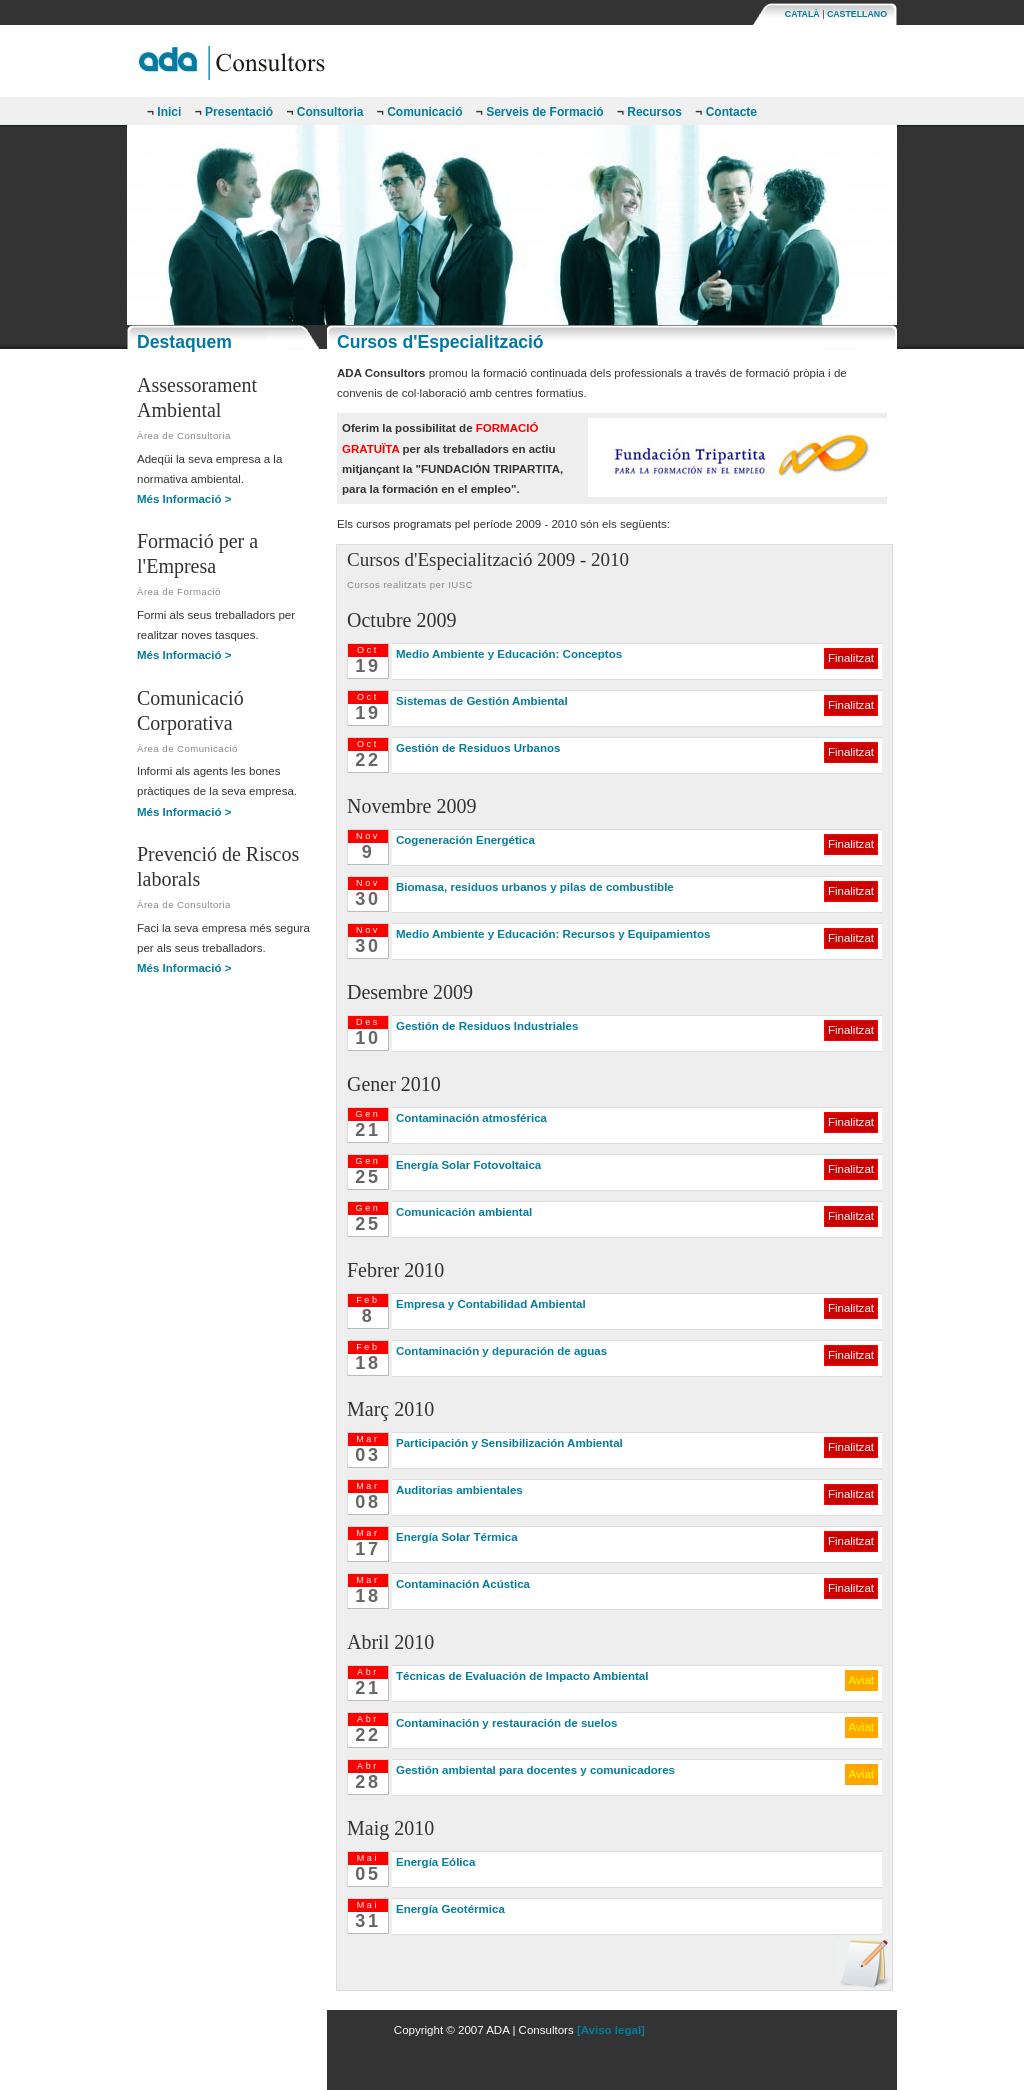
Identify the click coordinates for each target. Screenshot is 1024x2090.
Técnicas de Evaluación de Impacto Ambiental (522, 1676)
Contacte (726, 112)
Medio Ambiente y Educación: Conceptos (509, 654)
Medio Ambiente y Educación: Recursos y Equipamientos (553, 934)
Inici (164, 112)
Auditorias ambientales (459, 1490)
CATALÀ (802, 14)
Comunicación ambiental (464, 1212)
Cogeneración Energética (465, 840)
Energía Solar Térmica (457, 1537)
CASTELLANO (857, 14)
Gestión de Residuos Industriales (487, 1026)
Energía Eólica (435, 1862)
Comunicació (420, 112)
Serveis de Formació (540, 112)
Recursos (649, 112)
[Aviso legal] (611, 2030)
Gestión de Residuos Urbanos (478, 748)
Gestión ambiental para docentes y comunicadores (535, 1770)
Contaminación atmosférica (471, 1118)
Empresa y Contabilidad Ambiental (491, 1304)
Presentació (234, 112)
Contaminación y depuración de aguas (501, 1351)
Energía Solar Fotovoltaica (468, 1165)
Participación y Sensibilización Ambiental (509, 1443)
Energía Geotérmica (450, 1909)
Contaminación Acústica (463, 1584)
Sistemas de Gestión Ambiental (482, 701)
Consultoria (324, 112)
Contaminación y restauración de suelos (506, 1723)
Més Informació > (184, 499)
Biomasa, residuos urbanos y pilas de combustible (535, 887)
